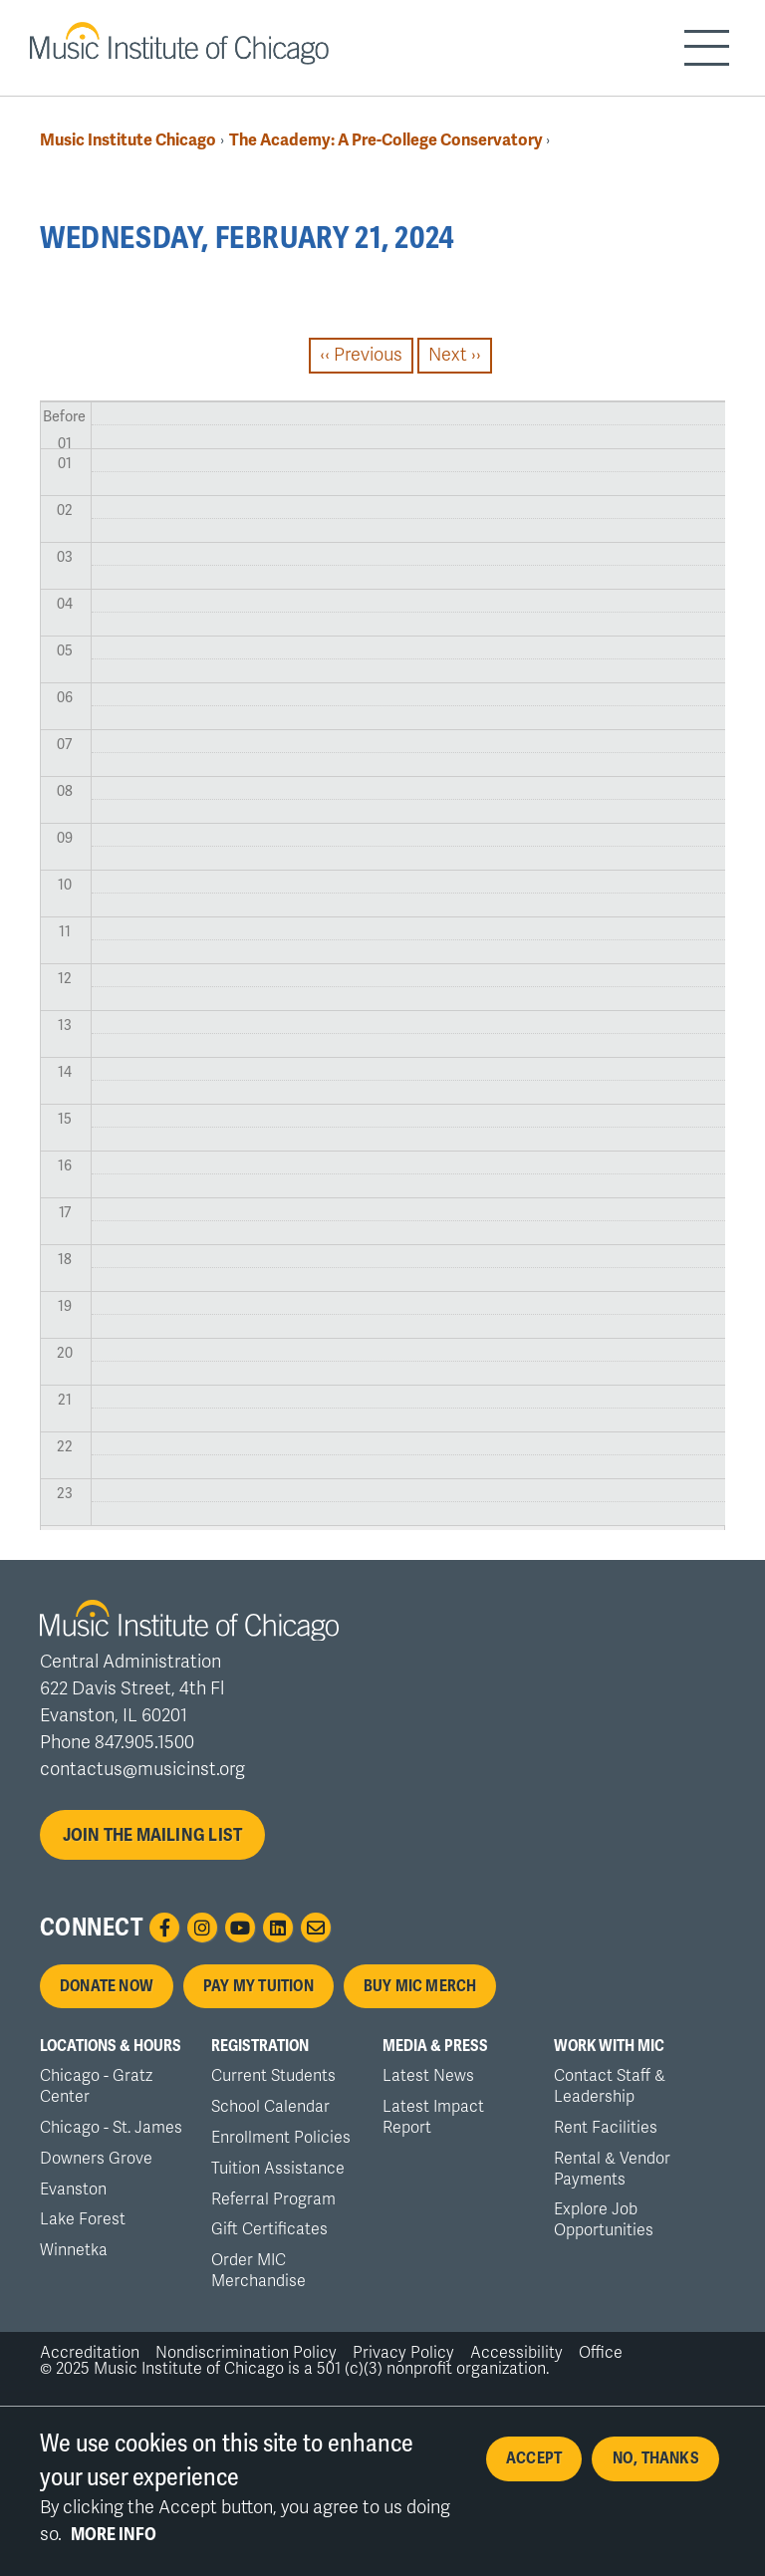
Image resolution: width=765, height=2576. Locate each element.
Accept (534, 2466)
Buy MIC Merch (420, 1986)
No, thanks (656, 2466)
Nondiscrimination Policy (246, 2353)
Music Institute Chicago (128, 139)
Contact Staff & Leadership (609, 2086)
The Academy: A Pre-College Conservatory (387, 139)
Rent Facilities (605, 2128)
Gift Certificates (269, 2229)
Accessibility (516, 2353)
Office (601, 2353)
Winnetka (74, 2250)
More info (113, 2542)
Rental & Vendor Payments (612, 2169)
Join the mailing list (153, 1835)
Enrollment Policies (281, 2138)
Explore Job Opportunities (603, 2219)
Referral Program (273, 2199)
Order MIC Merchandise (258, 2270)
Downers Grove (96, 2159)
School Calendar (270, 2107)
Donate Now (106, 1986)
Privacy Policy (403, 2353)
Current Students (273, 2076)
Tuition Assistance (278, 2169)
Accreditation (89, 2353)
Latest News (428, 2076)
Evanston (73, 2189)
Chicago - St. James (111, 2128)
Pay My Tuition (258, 1986)
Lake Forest (83, 2219)
